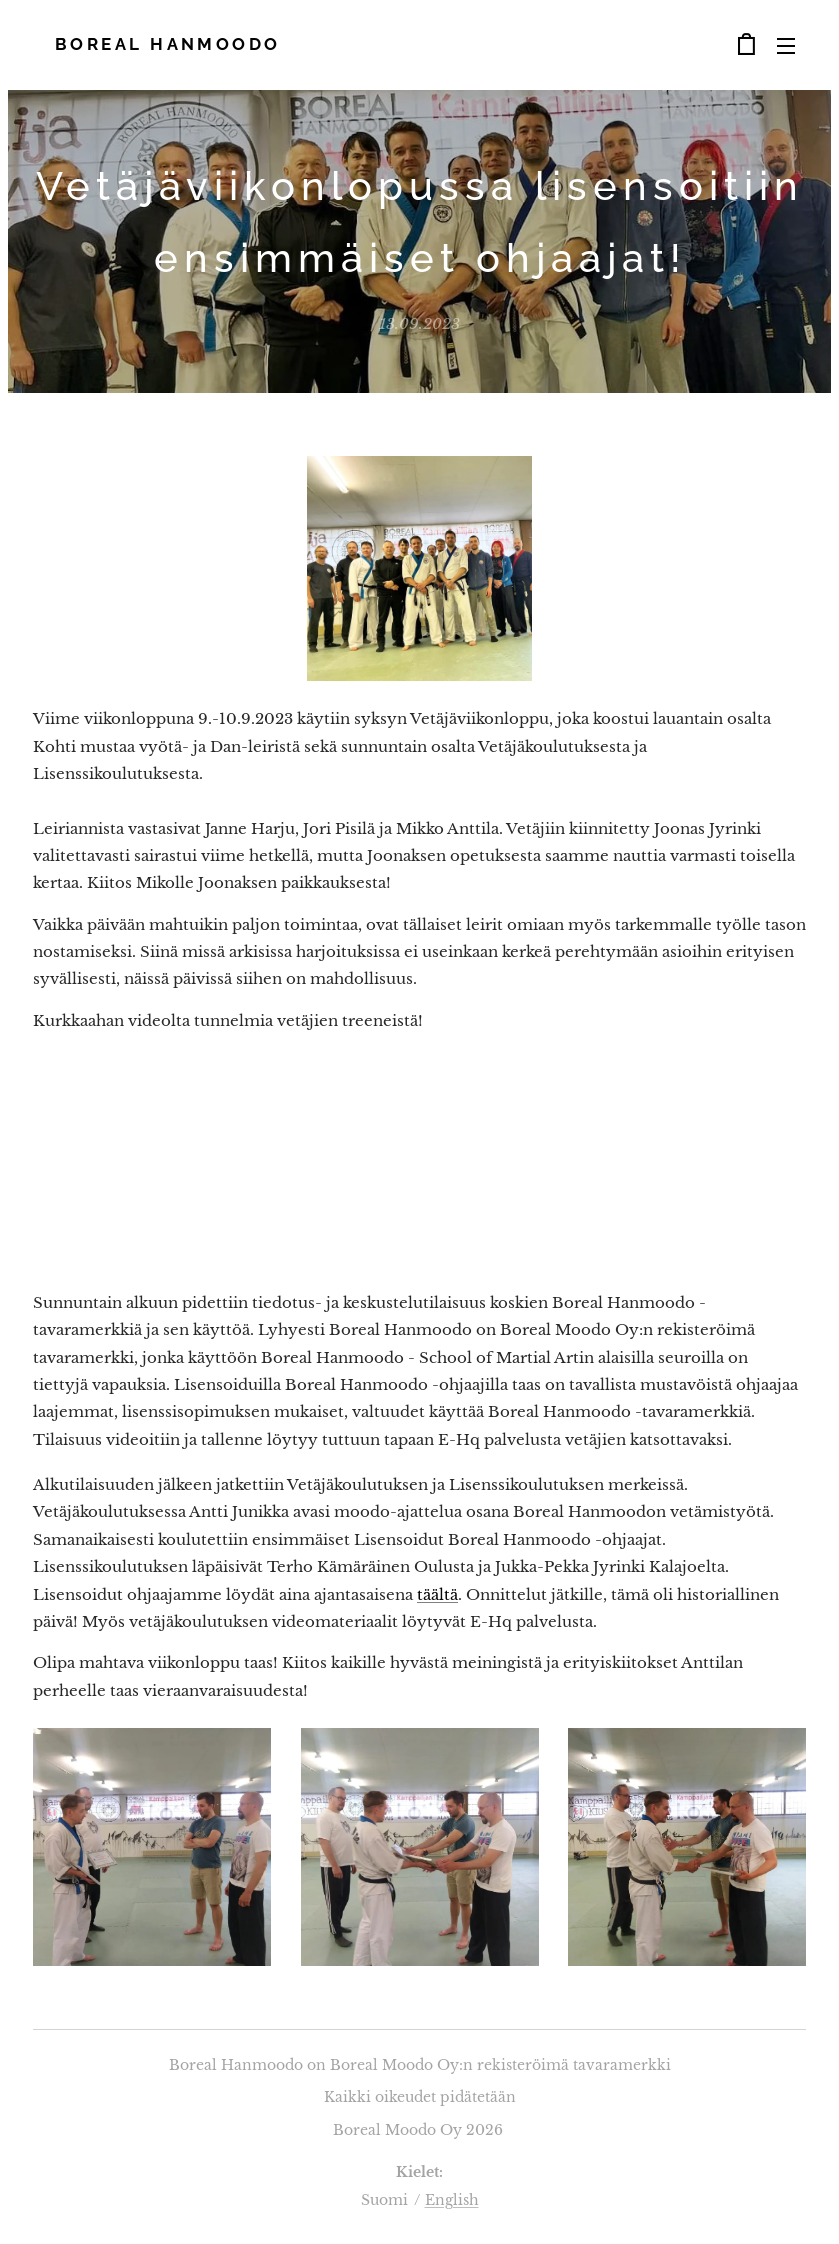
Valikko (786, 46)
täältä (437, 1594)
